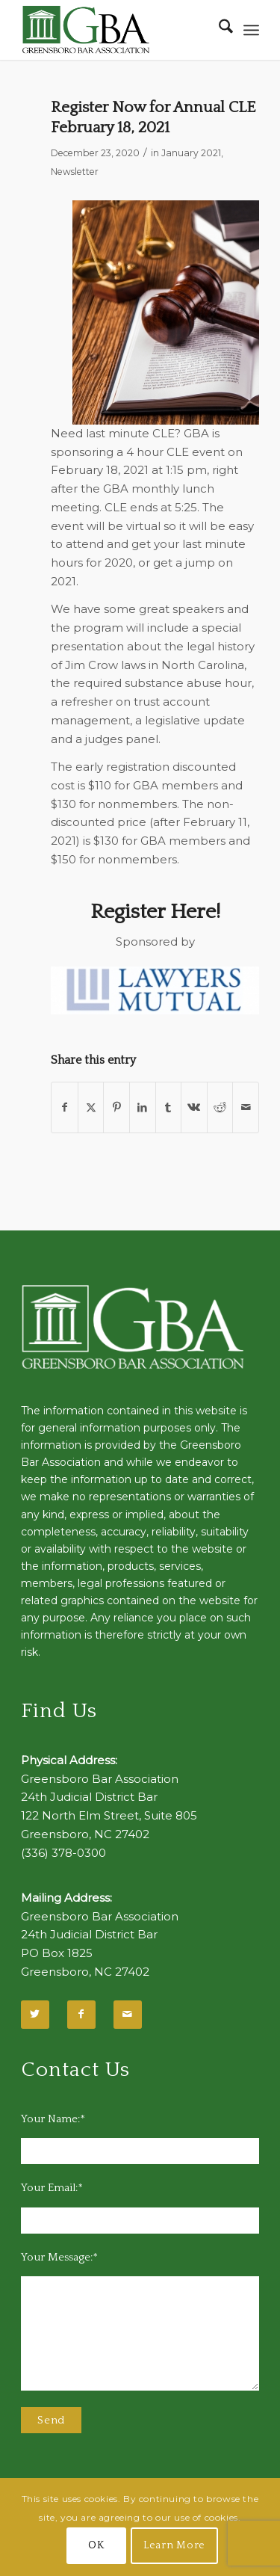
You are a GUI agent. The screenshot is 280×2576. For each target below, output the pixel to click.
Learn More (174, 2545)
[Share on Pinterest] (116, 1107)
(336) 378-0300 (63, 1853)
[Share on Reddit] (220, 1107)
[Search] (218, 30)
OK (96, 2545)
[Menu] (251, 30)
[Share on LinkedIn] (142, 1107)
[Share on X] (91, 1107)
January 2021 (191, 152)
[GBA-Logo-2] (116, 30)
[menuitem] (218, 30)
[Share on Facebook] (65, 1107)
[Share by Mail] (245, 1107)
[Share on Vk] (194, 1107)
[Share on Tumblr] (168, 1107)
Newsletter (75, 171)
